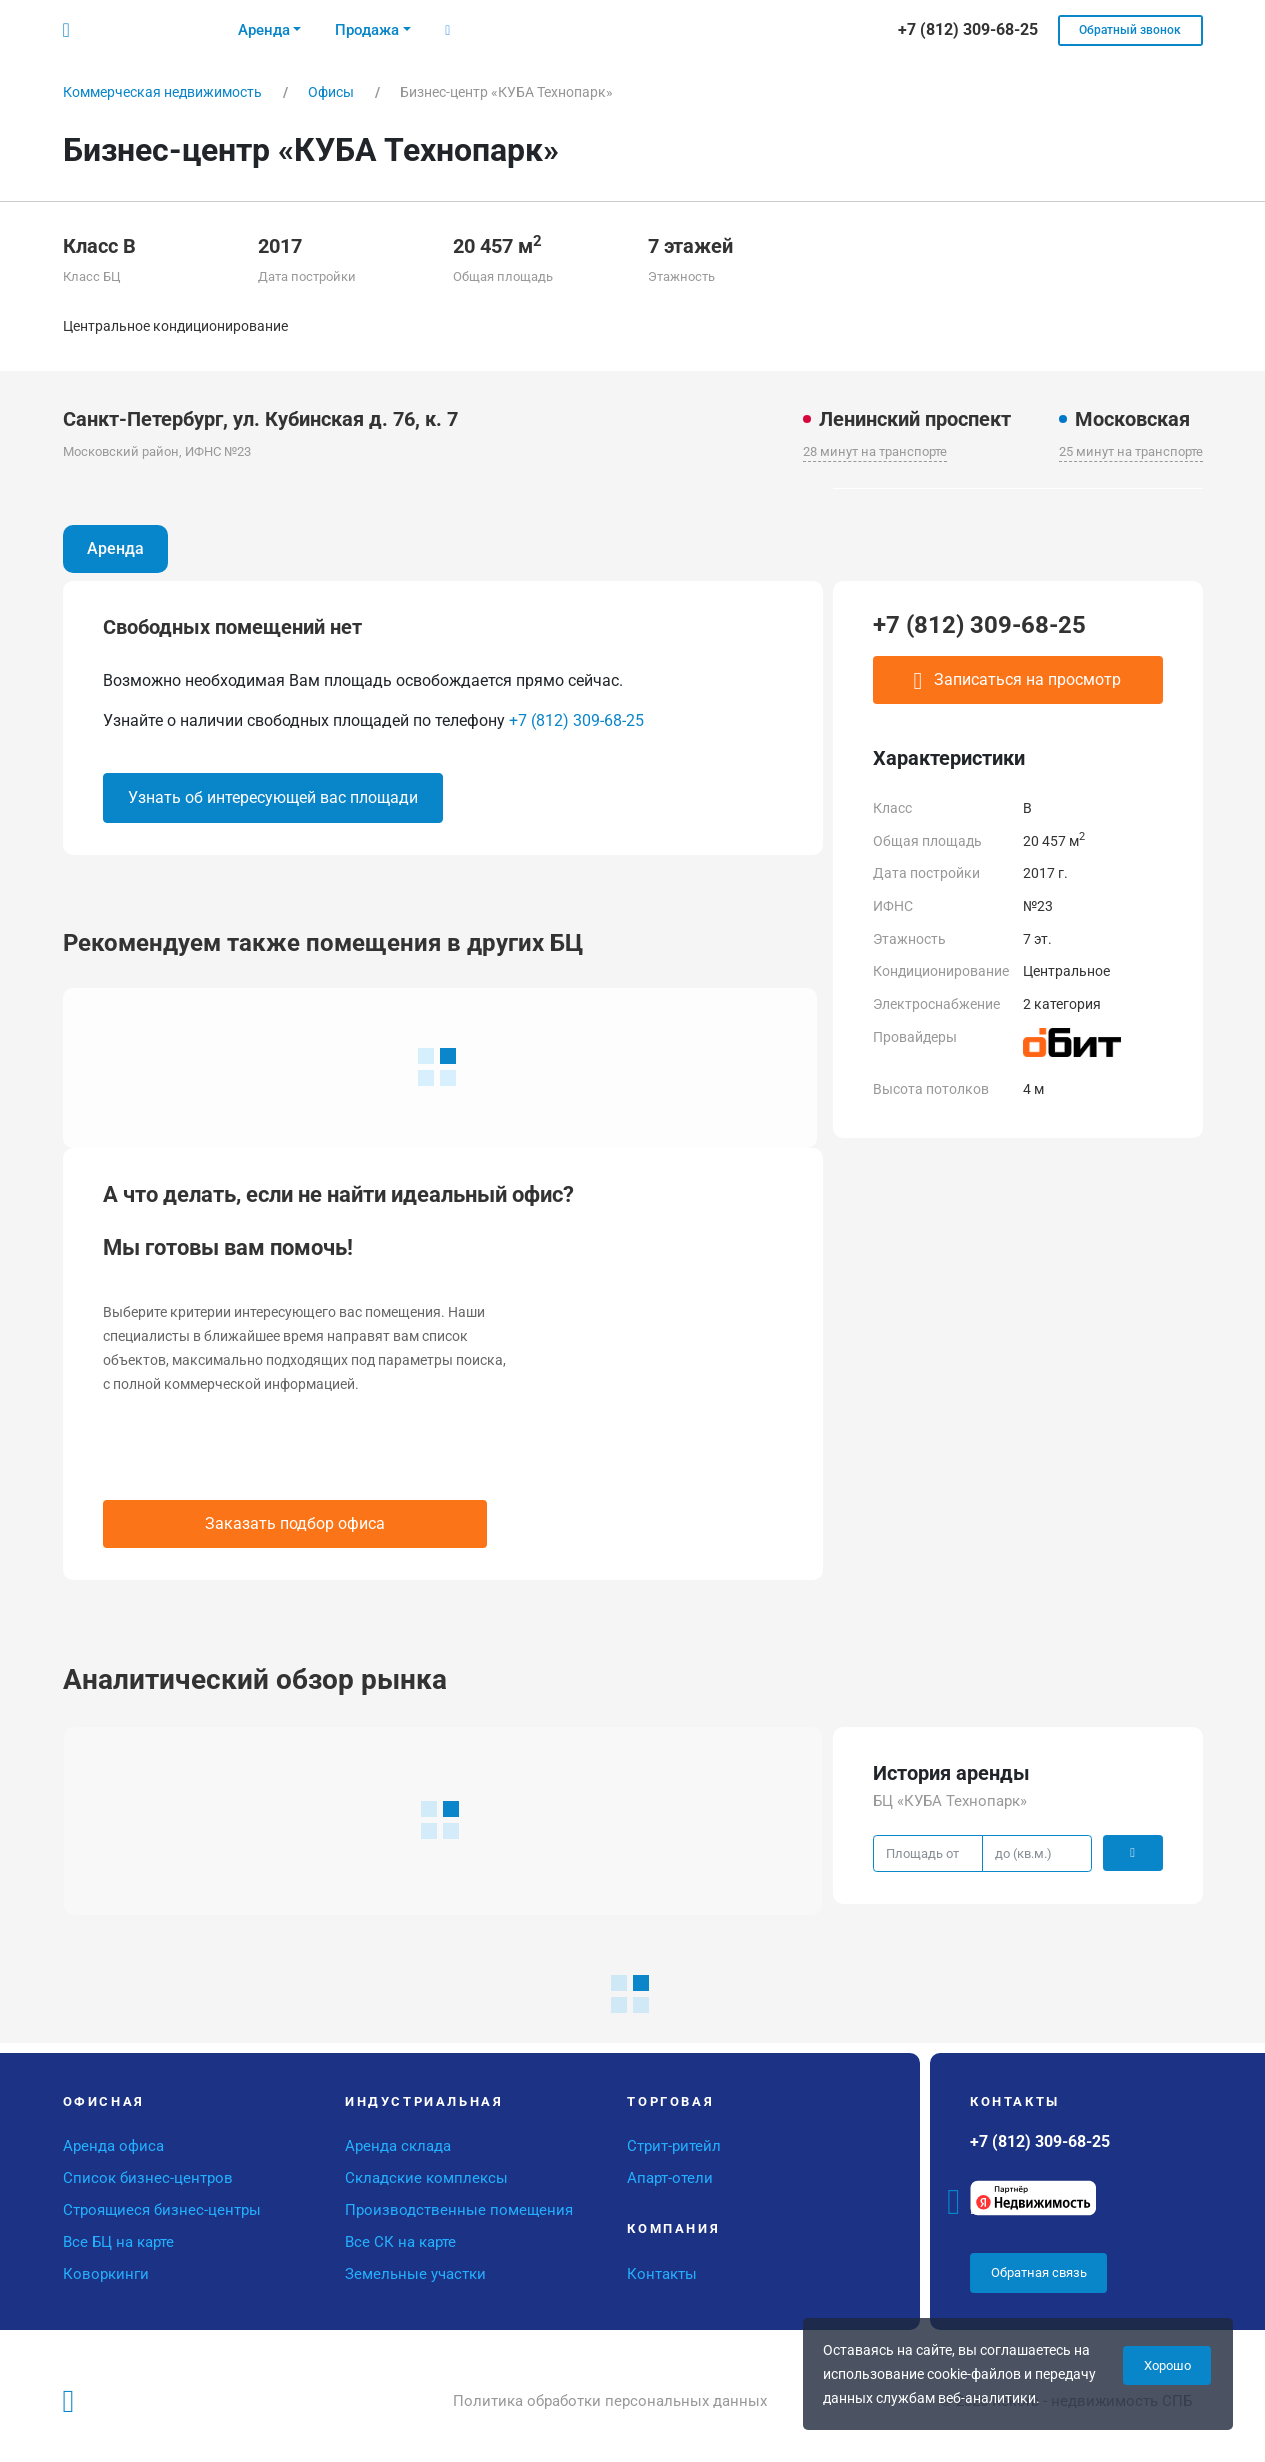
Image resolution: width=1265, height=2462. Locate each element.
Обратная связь (1039, 2272)
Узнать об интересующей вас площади (273, 797)
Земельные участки (415, 2274)
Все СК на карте (400, 2242)
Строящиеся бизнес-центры (162, 2210)
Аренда (115, 548)
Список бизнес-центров (148, 2178)
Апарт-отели (670, 2178)
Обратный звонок (1130, 30)
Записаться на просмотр (1018, 681)
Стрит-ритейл (674, 2146)
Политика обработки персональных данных (610, 2401)
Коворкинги (106, 2274)
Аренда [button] (264, 30)
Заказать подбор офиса (295, 1523)
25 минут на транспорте (1131, 451)
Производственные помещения (459, 2210)
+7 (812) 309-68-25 (576, 720)
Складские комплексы (426, 2178)
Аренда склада (398, 2146)
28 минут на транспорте (875, 451)
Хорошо (1167, 2365)
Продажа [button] (367, 30)
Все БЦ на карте (118, 2242)
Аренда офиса (113, 2146)
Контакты (662, 2274)
